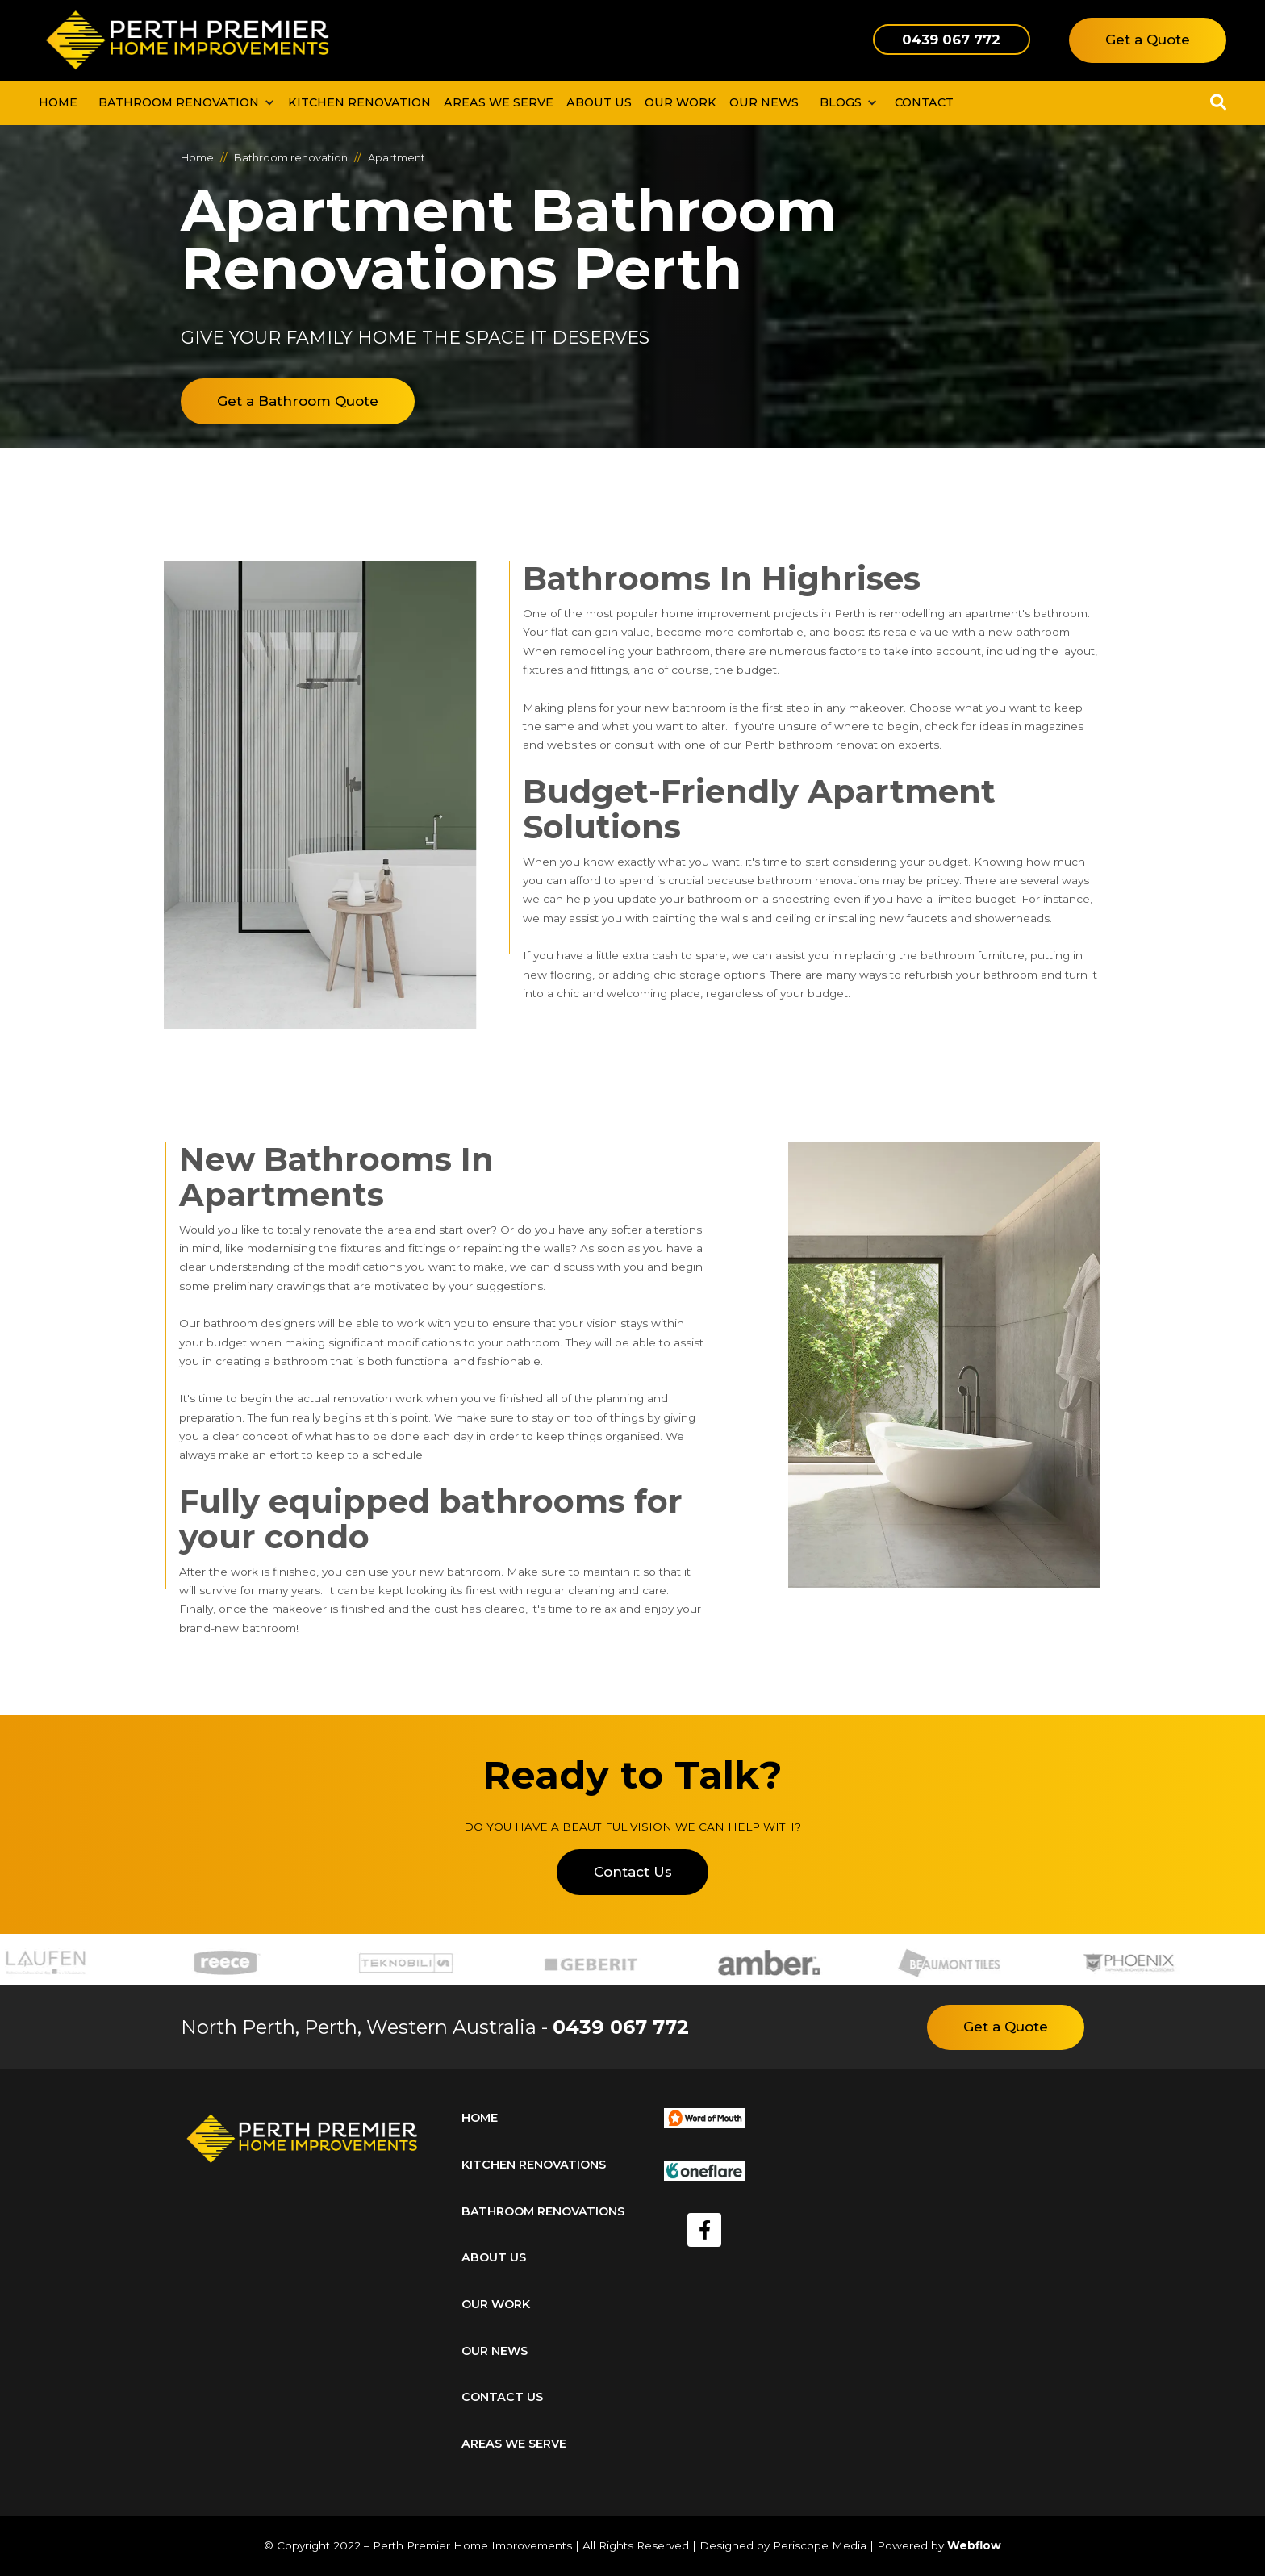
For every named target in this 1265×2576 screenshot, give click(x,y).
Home (58, 102)
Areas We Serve (498, 102)
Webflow (974, 2545)
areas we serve (513, 2443)
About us (599, 102)
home (479, 2117)
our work (680, 102)
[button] (182, 103)
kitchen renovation (359, 102)
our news (764, 102)
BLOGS (841, 102)
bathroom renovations (542, 2211)
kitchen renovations (533, 2164)
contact (924, 102)
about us (493, 2257)
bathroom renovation (178, 102)
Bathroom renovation (291, 158)
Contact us (502, 2397)
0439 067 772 (621, 2027)
